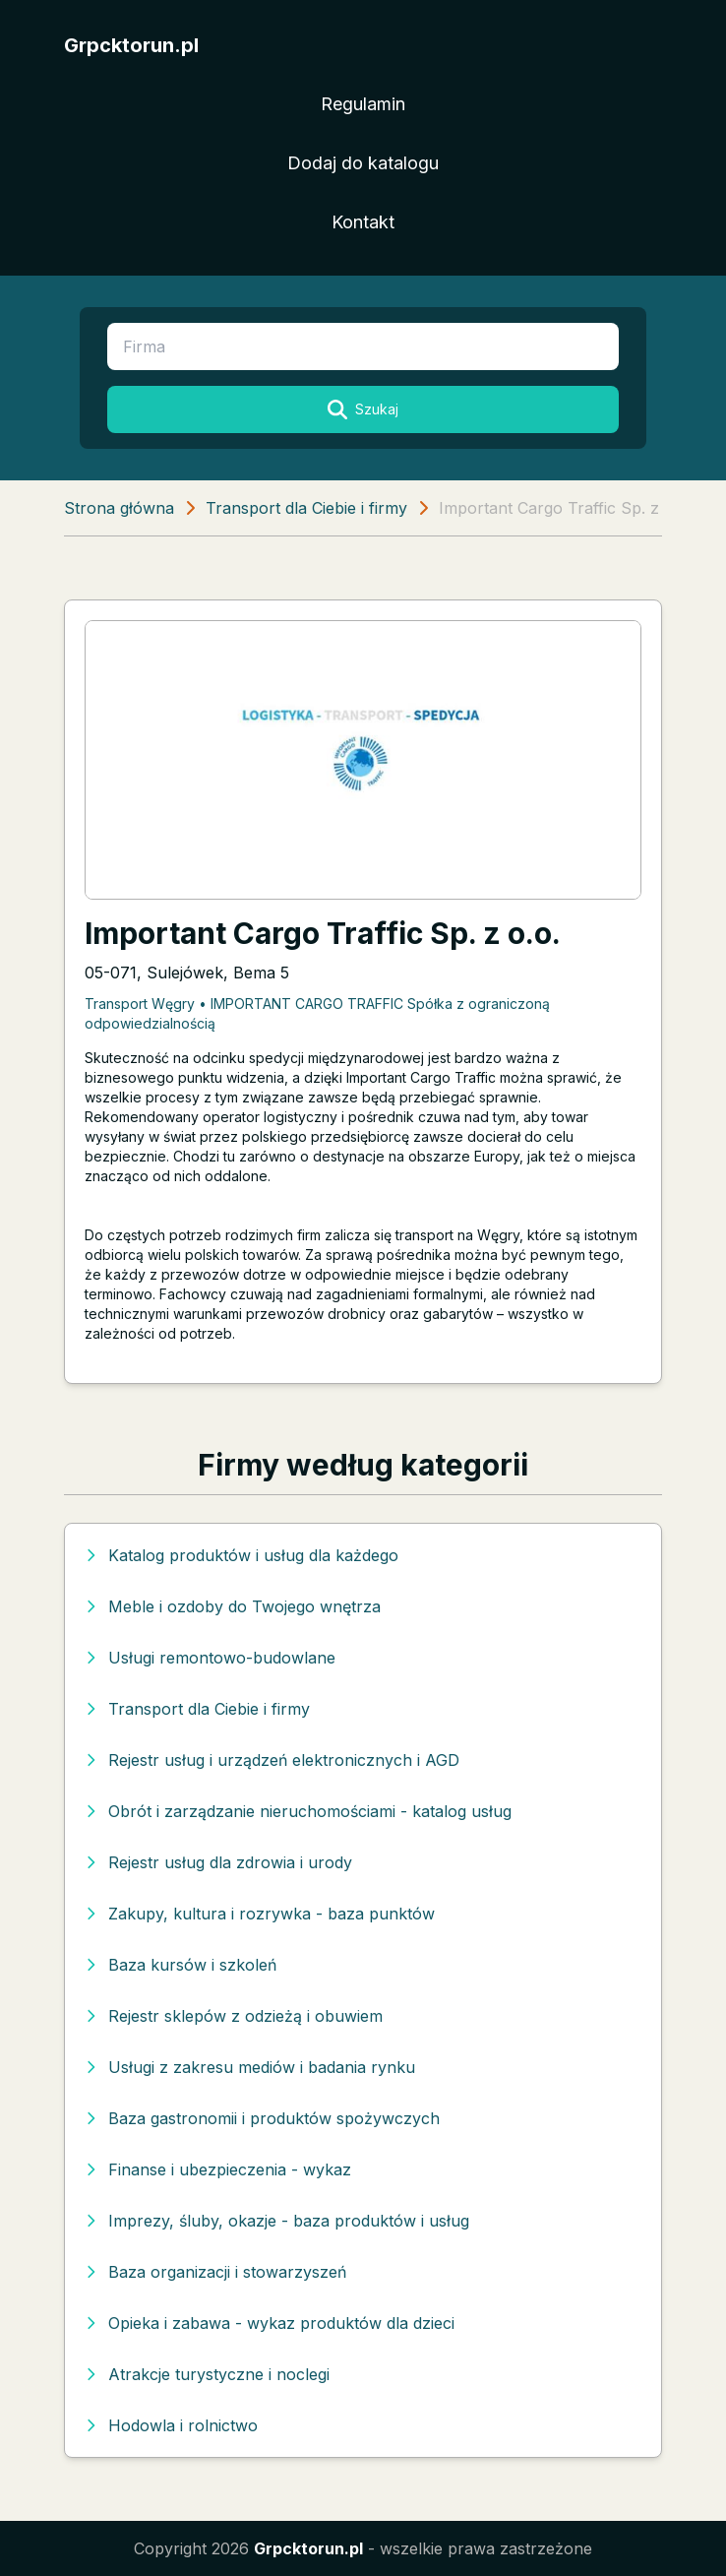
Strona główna (119, 508)
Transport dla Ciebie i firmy (306, 508)
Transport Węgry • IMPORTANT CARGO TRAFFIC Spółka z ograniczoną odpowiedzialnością (317, 1013)
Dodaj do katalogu (363, 163)
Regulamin (363, 104)
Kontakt (363, 222)
